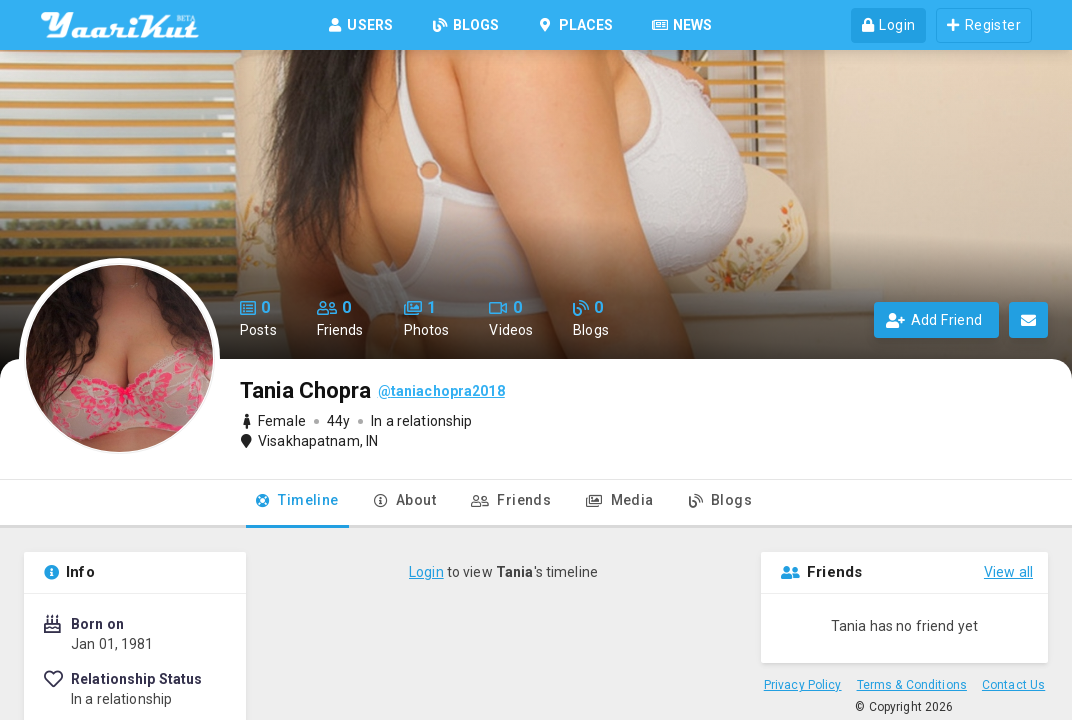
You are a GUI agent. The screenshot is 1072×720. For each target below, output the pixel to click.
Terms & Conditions (912, 685)
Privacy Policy (803, 685)
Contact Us (1013, 685)
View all (1008, 572)
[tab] (297, 504)
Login (426, 572)
